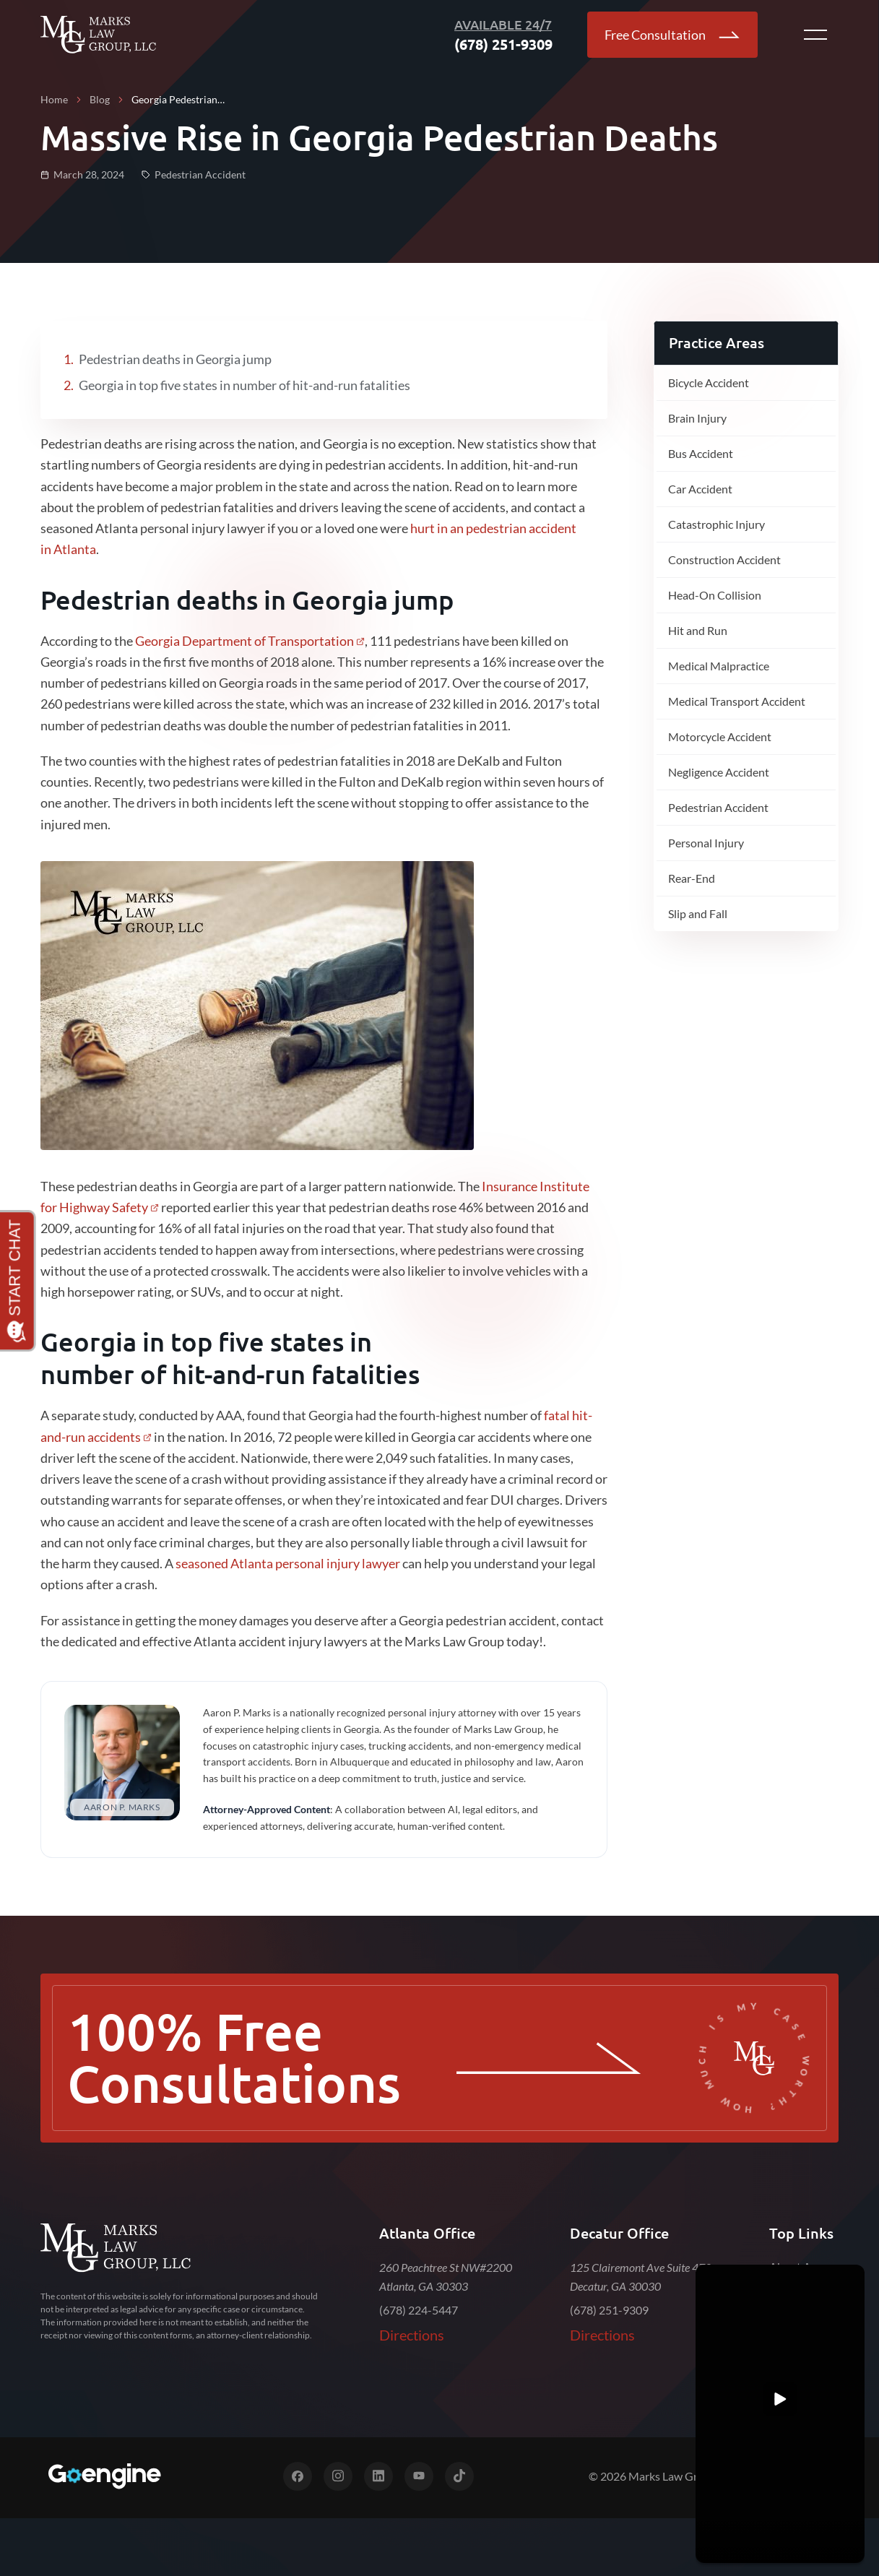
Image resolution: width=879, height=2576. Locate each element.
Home (54, 99)
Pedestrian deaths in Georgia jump (175, 359)
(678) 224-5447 (418, 2310)
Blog (100, 99)
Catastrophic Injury (716, 524)
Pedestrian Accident (718, 807)
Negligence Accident (718, 772)
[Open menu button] (815, 35)
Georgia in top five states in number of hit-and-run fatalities (244, 385)
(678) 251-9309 (609, 2310)
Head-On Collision (714, 595)
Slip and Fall (697, 913)
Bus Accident (700, 453)
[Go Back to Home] (98, 34)
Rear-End (691, 878)
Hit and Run (697, 630)
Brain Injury (697, 418)
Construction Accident (724, 559)
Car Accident (700, 489)
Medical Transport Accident (736, 701)
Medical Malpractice (718, 666)
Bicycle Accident (708, 382)
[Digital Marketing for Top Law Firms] (104, 2476)
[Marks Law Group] (115, 2248)
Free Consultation (672, 34)
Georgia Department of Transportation (244, 641)
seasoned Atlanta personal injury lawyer (288, 1563)
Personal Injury (706, 843)
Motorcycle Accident (719, 736)
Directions (411, 2334)
